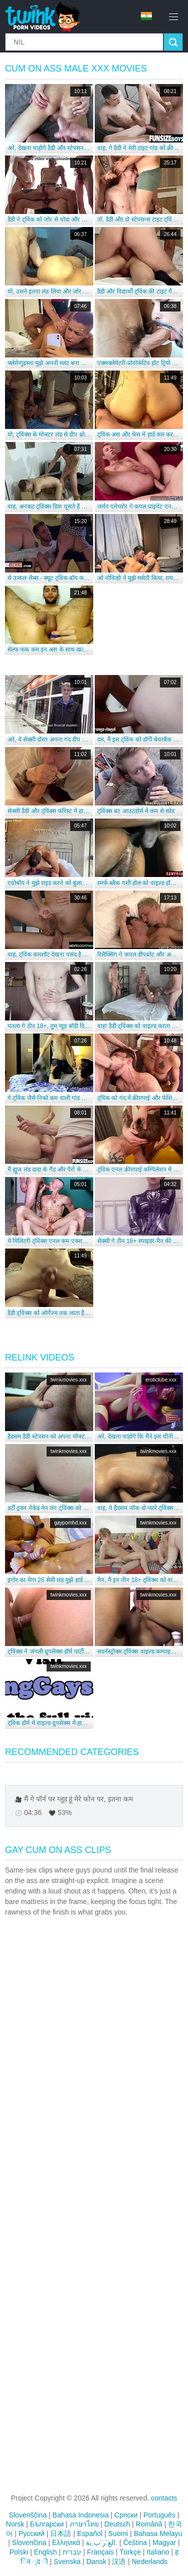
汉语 (119, 2562)
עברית (72, 2552)
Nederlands (150, 2562)
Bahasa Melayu (158, 2534)
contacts (164, 2498)
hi (146, 16)
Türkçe (130, 2552)
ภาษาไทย (84, 2524)
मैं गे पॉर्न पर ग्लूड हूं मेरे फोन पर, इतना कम (78, 1799)
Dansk (96, 2562)
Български (47, 2524)
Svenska (67, 2562)
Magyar (164, 2542)
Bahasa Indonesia (81, 2515)
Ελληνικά (66, 2542)
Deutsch (117, 2524)
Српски (125, 2515)
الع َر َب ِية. (101, 2542)
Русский (32, 2534)
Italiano (158, 2552)
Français (100, 2552)
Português (159, 2515)
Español (90, 2534)
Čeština (135, 2542)
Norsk (15, 2524)
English (45, 2552)
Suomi (118, 2534)
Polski (19, 2552)
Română (149, 2524)
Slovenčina (29, 2542)
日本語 (60, 2534)
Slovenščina (28, 2515)
